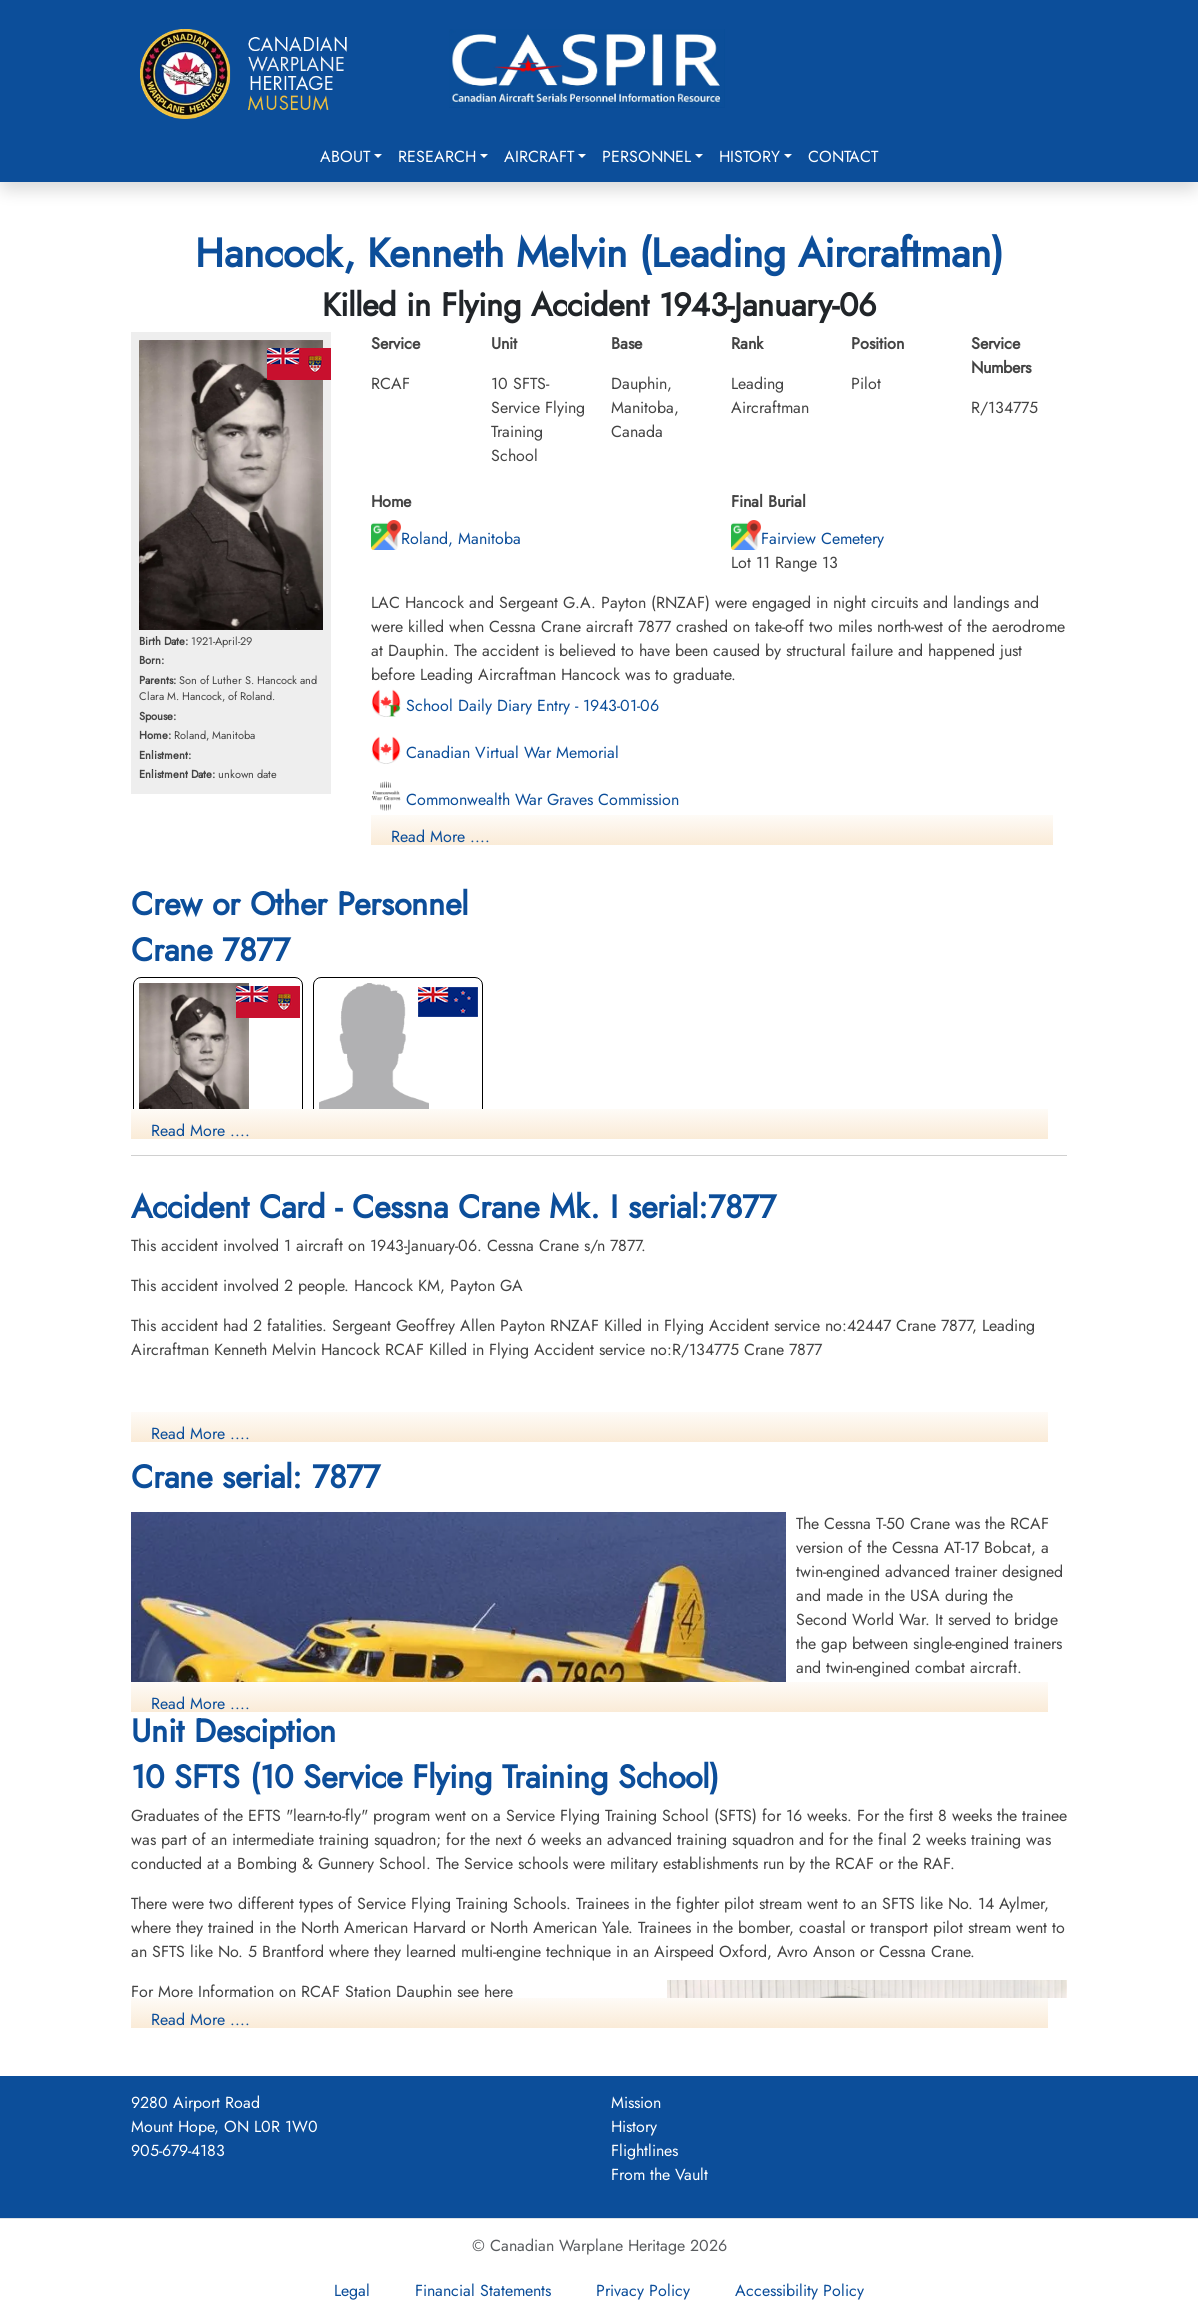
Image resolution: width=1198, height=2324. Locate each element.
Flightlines (644, 2150)
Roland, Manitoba (446, 538)
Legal (352, 2290)
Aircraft (539, 156)
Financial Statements (483, 2290)
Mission (636, 2102)
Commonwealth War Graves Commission (525, 799)
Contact (843, 156)
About (345, 156)
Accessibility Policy (799, 2290)
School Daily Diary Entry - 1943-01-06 (515, 705)
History (749, 156)
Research (437, 156)
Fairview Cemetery (807, 538)
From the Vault (659, 2174)
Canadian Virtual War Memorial (495, 752)
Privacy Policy (643, 2290)
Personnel (646, 156)
